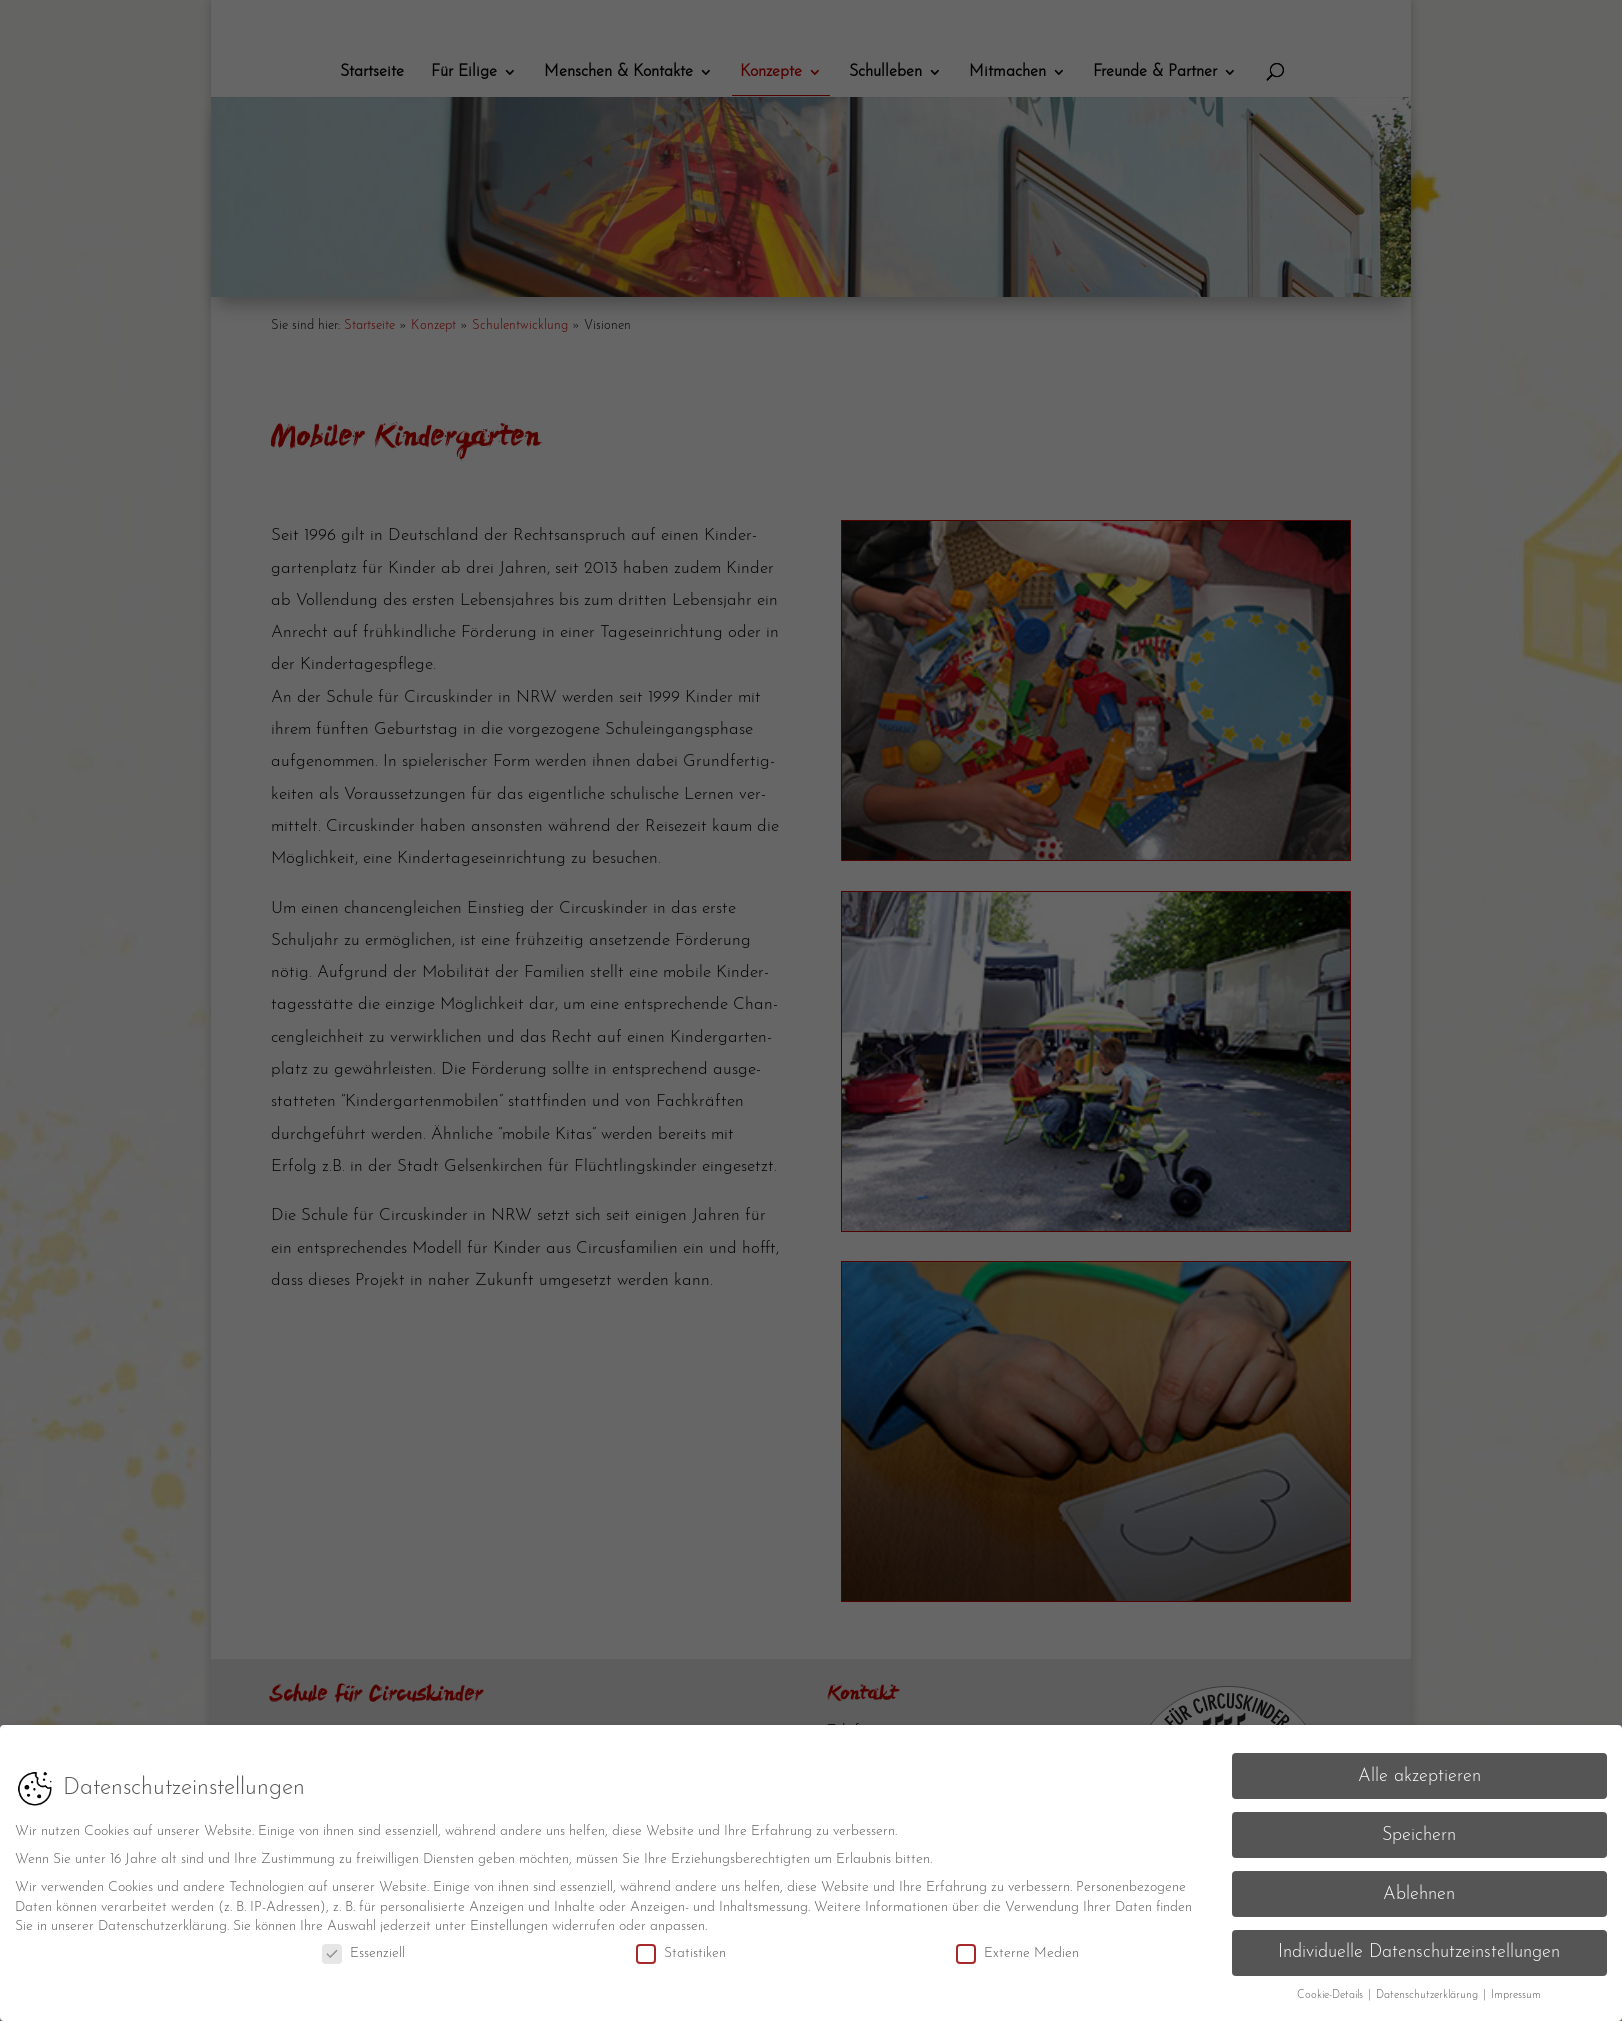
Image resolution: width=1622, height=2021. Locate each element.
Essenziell (363, 1944)
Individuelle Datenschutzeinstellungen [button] (1419, 1944)
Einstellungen (509, 1918)
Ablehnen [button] (1419, 1885)
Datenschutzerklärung (162, 1918)
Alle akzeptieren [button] (1419, 1767)
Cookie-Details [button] (1331, 1987)
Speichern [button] (1419, 1826)
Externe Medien (1017, 1944)
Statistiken (681, 1944)
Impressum (1516, 1987)
